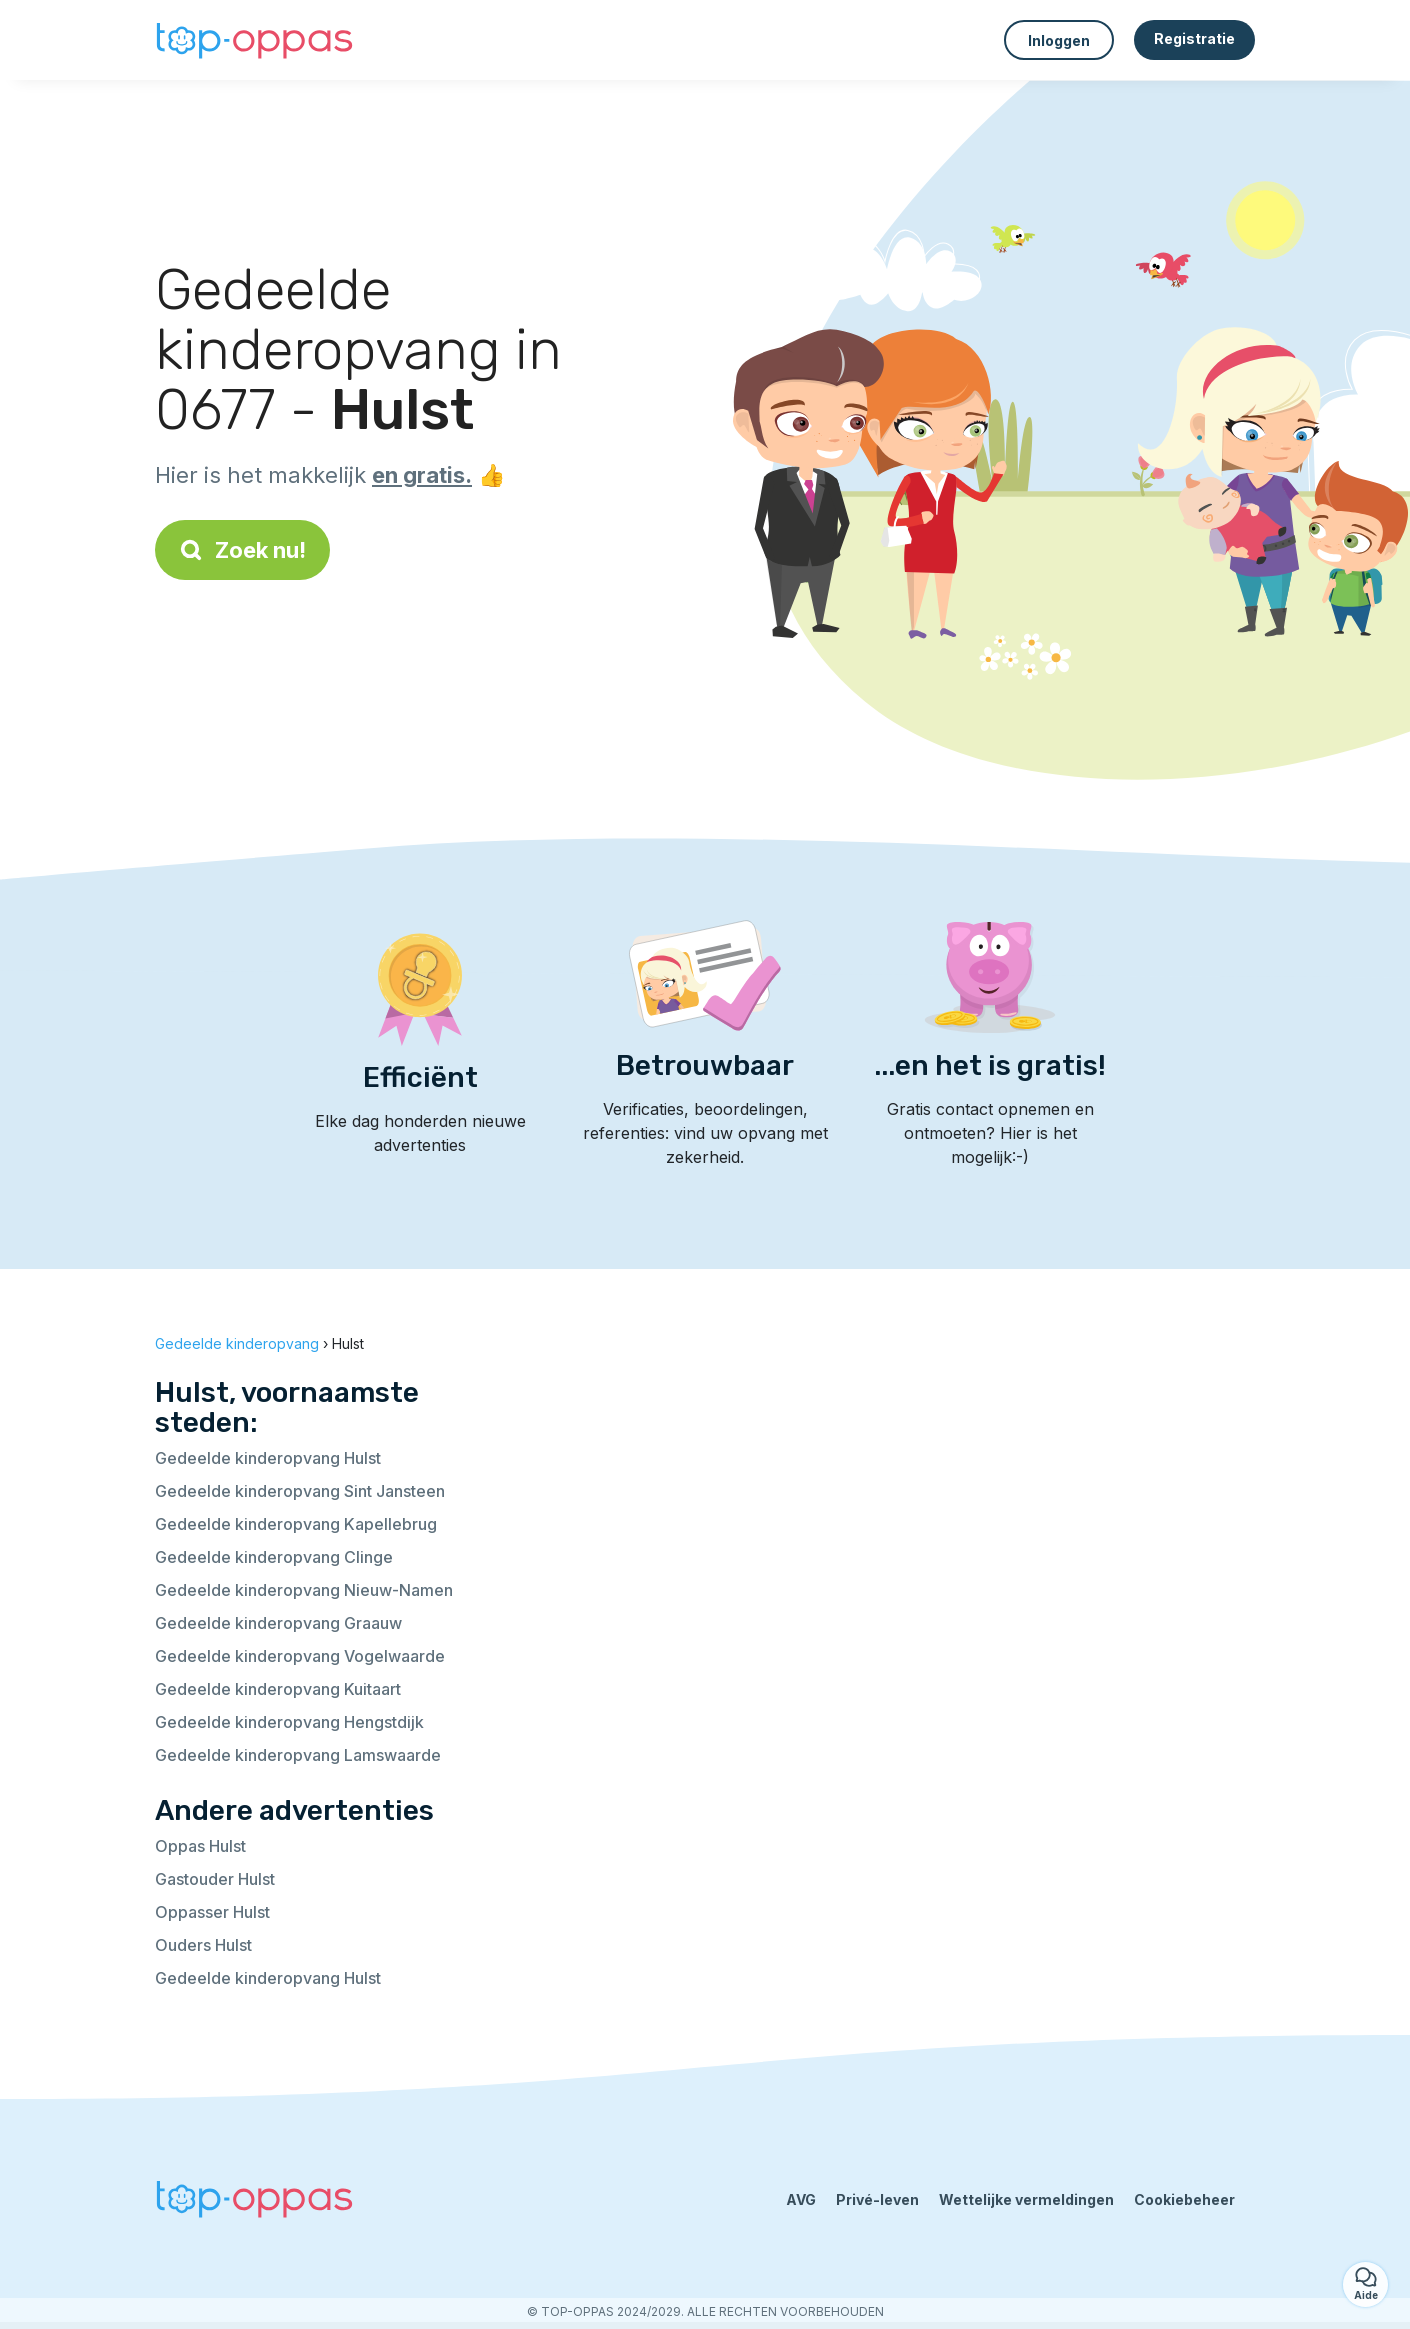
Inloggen (1059, 40)
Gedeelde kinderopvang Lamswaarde (298, 1755)
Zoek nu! (242, 550)
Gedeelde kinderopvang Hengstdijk (289, 1722)
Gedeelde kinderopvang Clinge (274, 1557)
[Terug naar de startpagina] (255, 40)
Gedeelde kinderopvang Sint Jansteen (300, 1491)
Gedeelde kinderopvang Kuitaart (278, 1689)
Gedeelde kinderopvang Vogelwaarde (300, 1656)
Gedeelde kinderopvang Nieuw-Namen (304, 1590)
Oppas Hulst (200, 1846)
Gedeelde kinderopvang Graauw (278, 1623)
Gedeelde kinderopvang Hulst (268, 1458)
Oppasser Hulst (212, 1912)
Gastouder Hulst (215, 1879)
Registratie (1194, 38)
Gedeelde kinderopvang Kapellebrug (296, 1524)
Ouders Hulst (203, 1945)
